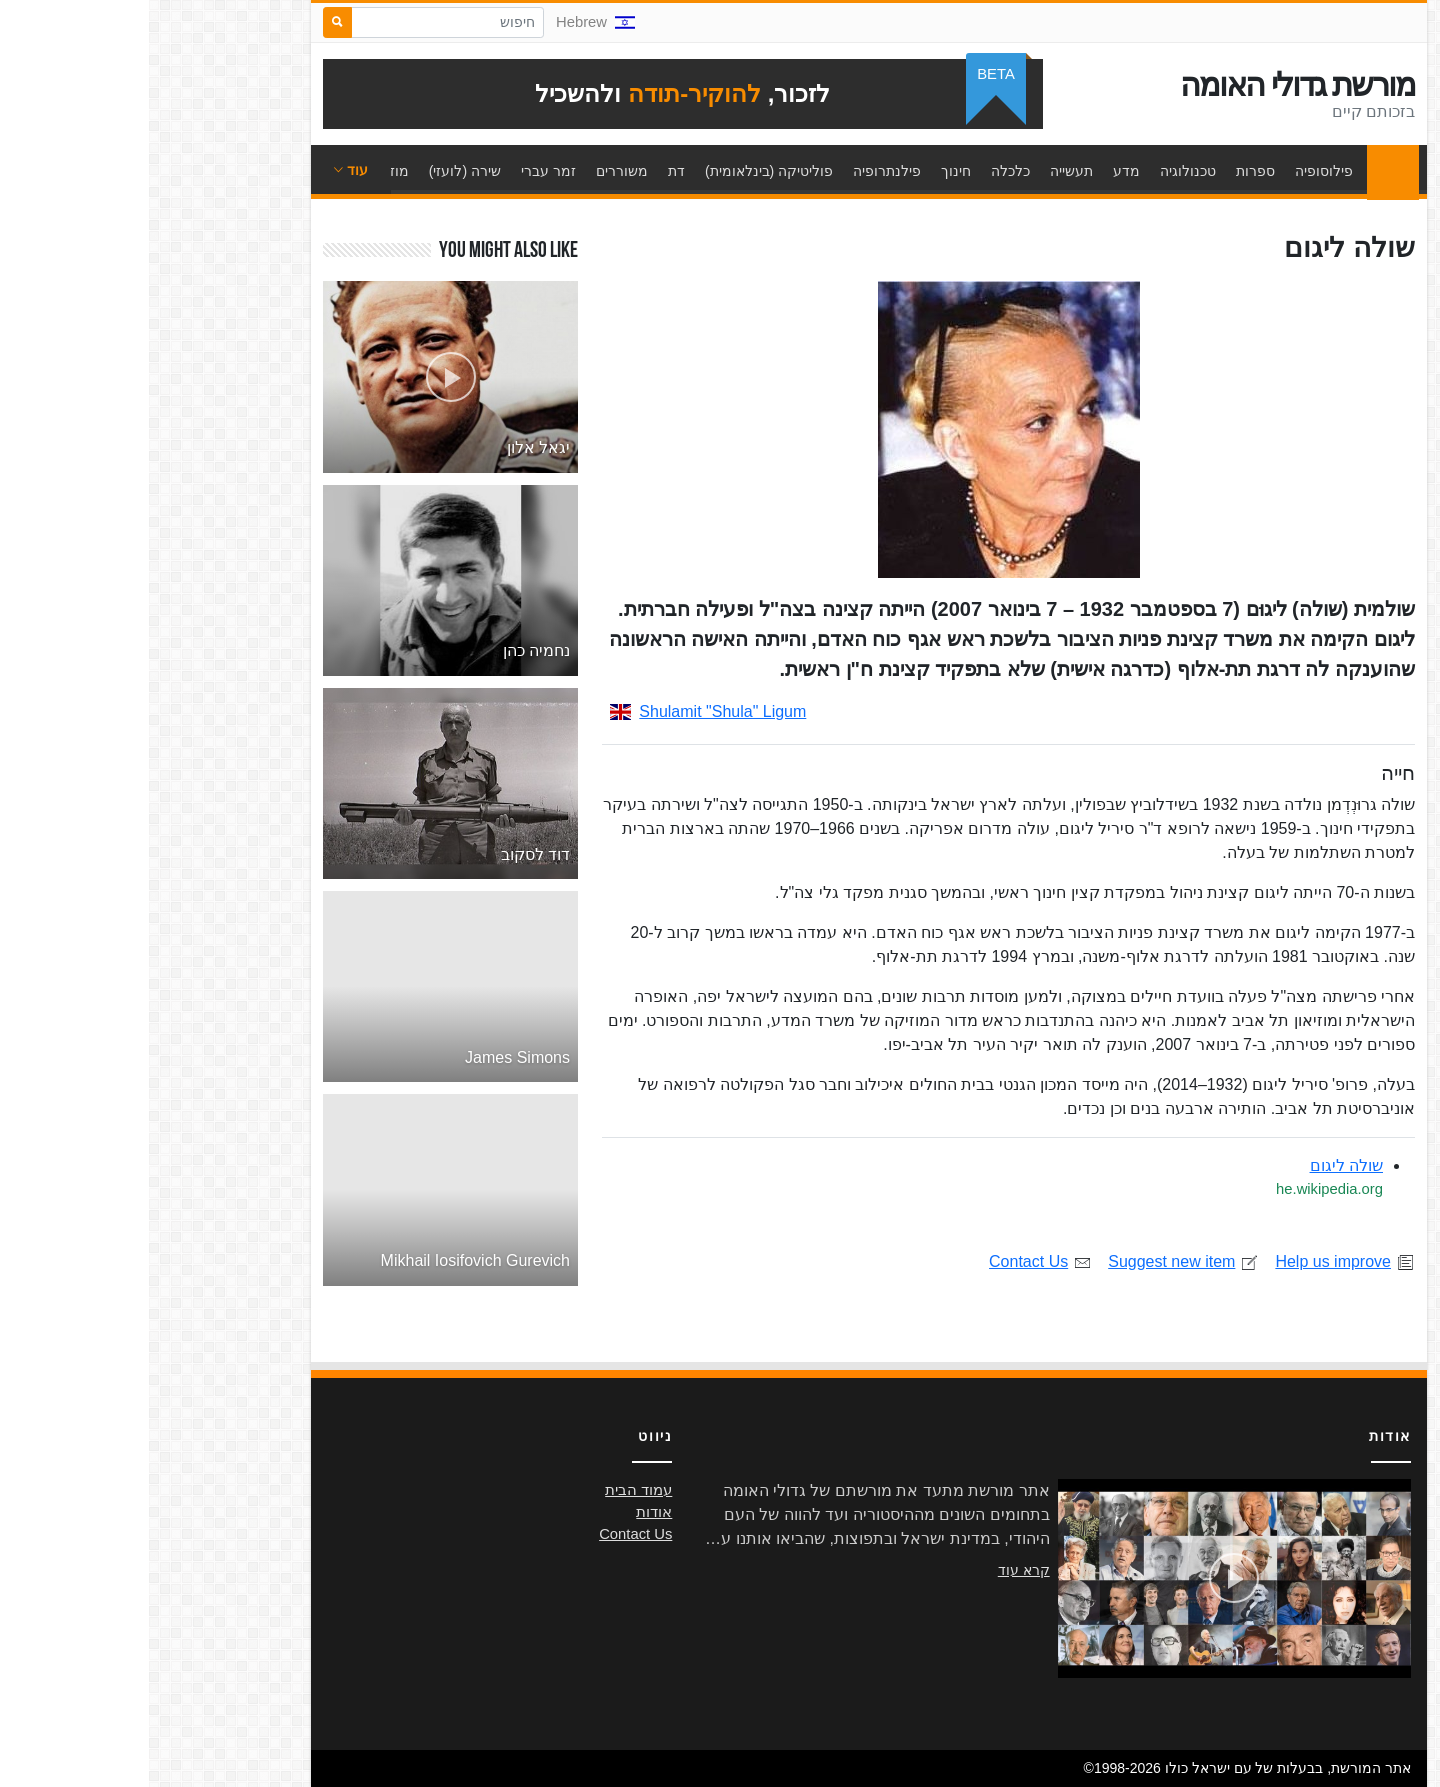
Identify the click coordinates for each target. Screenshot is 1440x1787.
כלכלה (861, 171)
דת (527, 171)
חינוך (807, 171)
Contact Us (891, 1261)
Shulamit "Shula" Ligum (559, 711)
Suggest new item (1034, 1261)
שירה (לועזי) (316, 171)
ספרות (1106, 171)
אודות (505, 1512)
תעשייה (922, 171)
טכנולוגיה (1039, 171)
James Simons (368, 1057)
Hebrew (446, 22)
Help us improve (1196, 1261)
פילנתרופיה (738, 171)
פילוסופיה (1175, 171)
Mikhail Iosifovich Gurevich (326, 1260)
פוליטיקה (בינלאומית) (620, 171)
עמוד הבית (1239, 171)
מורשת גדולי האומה (1148, 85)
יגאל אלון (389, 447)
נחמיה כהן (387, 650)
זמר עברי (399, 171)
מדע (977, 171)
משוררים (473, 171)
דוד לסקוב (386, 854)
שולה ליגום (1197, 1165)
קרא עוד (875, 1570)
